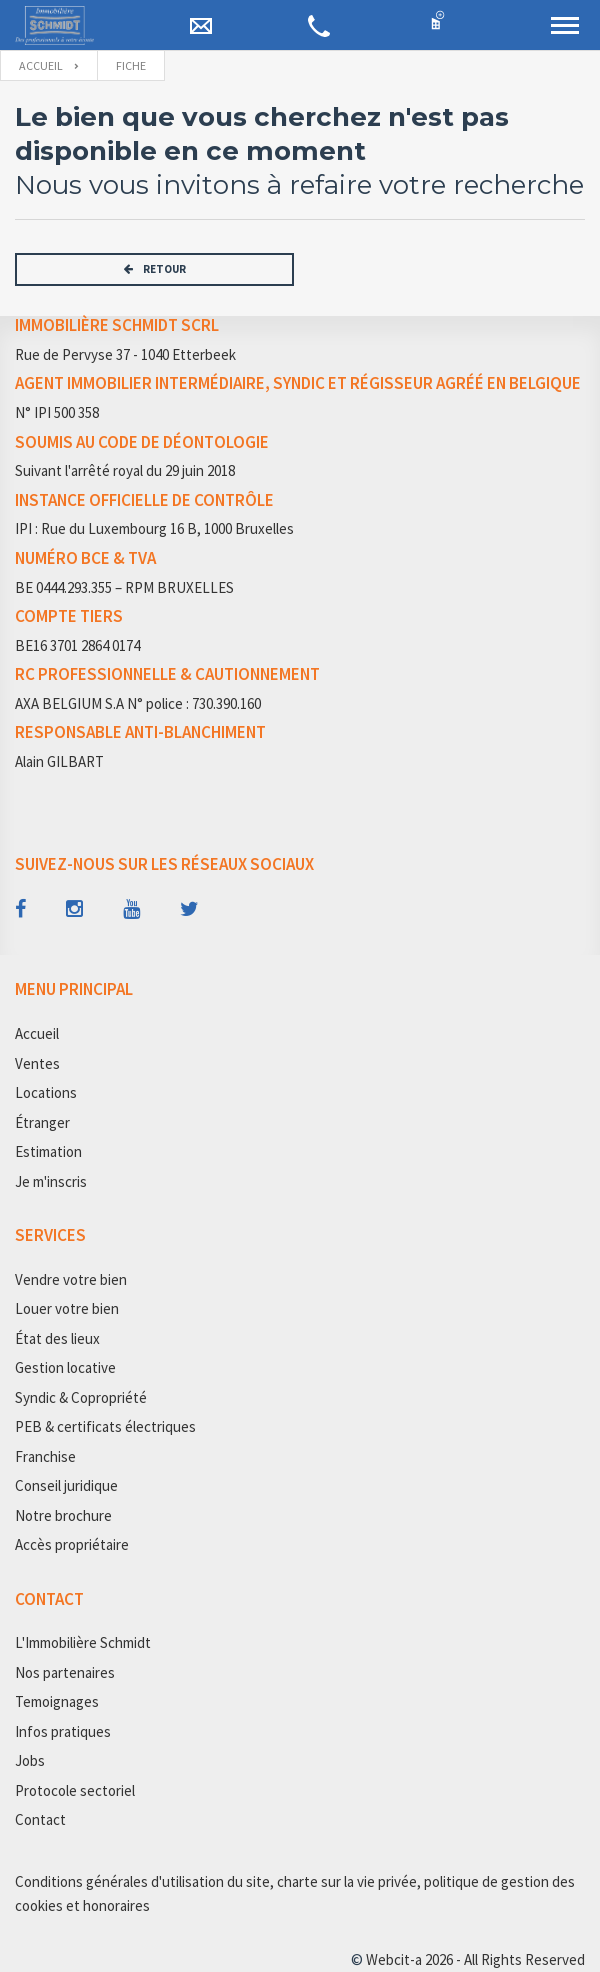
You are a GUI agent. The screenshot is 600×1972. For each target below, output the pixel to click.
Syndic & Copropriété (81, 1397)
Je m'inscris (51, 1181)
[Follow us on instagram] (74, 909)
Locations (46, 1092)
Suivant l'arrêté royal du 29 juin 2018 (125, 470)
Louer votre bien (67, 1308)
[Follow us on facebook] (20, 909)
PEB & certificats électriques (105, 1426)
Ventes (37, 1063)
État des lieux (57, 1338)
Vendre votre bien (71, 1279)
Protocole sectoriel (75, 1790)
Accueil (41, 65)
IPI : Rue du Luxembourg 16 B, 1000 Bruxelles (154, 528)
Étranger (42, 1122)
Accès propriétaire (72, 1544)
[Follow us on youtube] (131, 909)
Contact (40, 1819)
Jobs (30, 1760)
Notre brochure (63, 1515)
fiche (131, 65)
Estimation (48, 1151)
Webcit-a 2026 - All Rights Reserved (475, 1959)
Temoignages (57, 1701)
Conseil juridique (66, 1485)
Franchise (45, 1456)
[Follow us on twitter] (189, 909)
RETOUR (155, 269)
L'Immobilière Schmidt (83, 1642)
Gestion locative (65, 1367)
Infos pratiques (63, 1731)
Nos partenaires (65, 1672)
